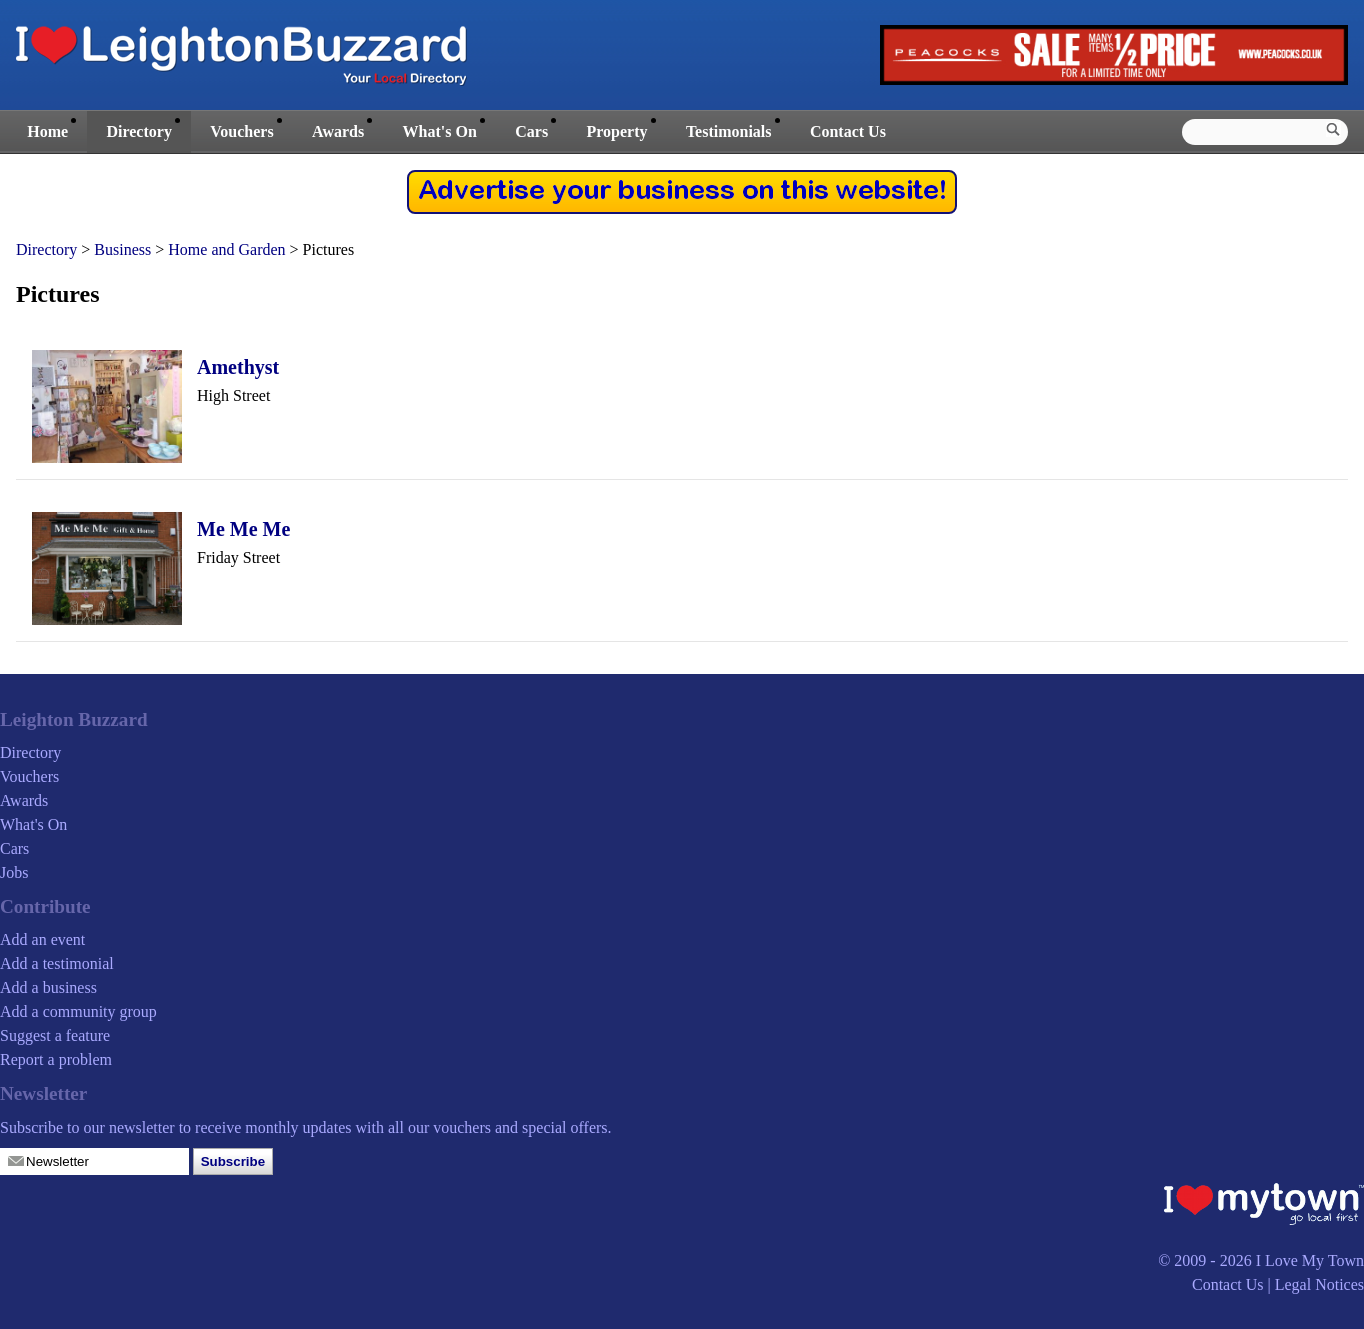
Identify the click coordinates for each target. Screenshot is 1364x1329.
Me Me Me (243, 529)
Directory (138, 131)
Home (47, 131)
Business (122, 249)
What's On (440, 131)
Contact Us (848, 131)
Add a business (48, 987)
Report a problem (56, 1059)
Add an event (42, 939)
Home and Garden (226, 249)
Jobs (14, 872)
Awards (338, 131)
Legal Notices (1319, 1284)
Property (616, 131)
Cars (531, 131)
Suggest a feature (55, 1035)
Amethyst (238, 367)
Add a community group (78, 1011)
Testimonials (729, 131)
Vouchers (241, 131)
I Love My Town (1310, 1260)
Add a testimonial (57, 963)
